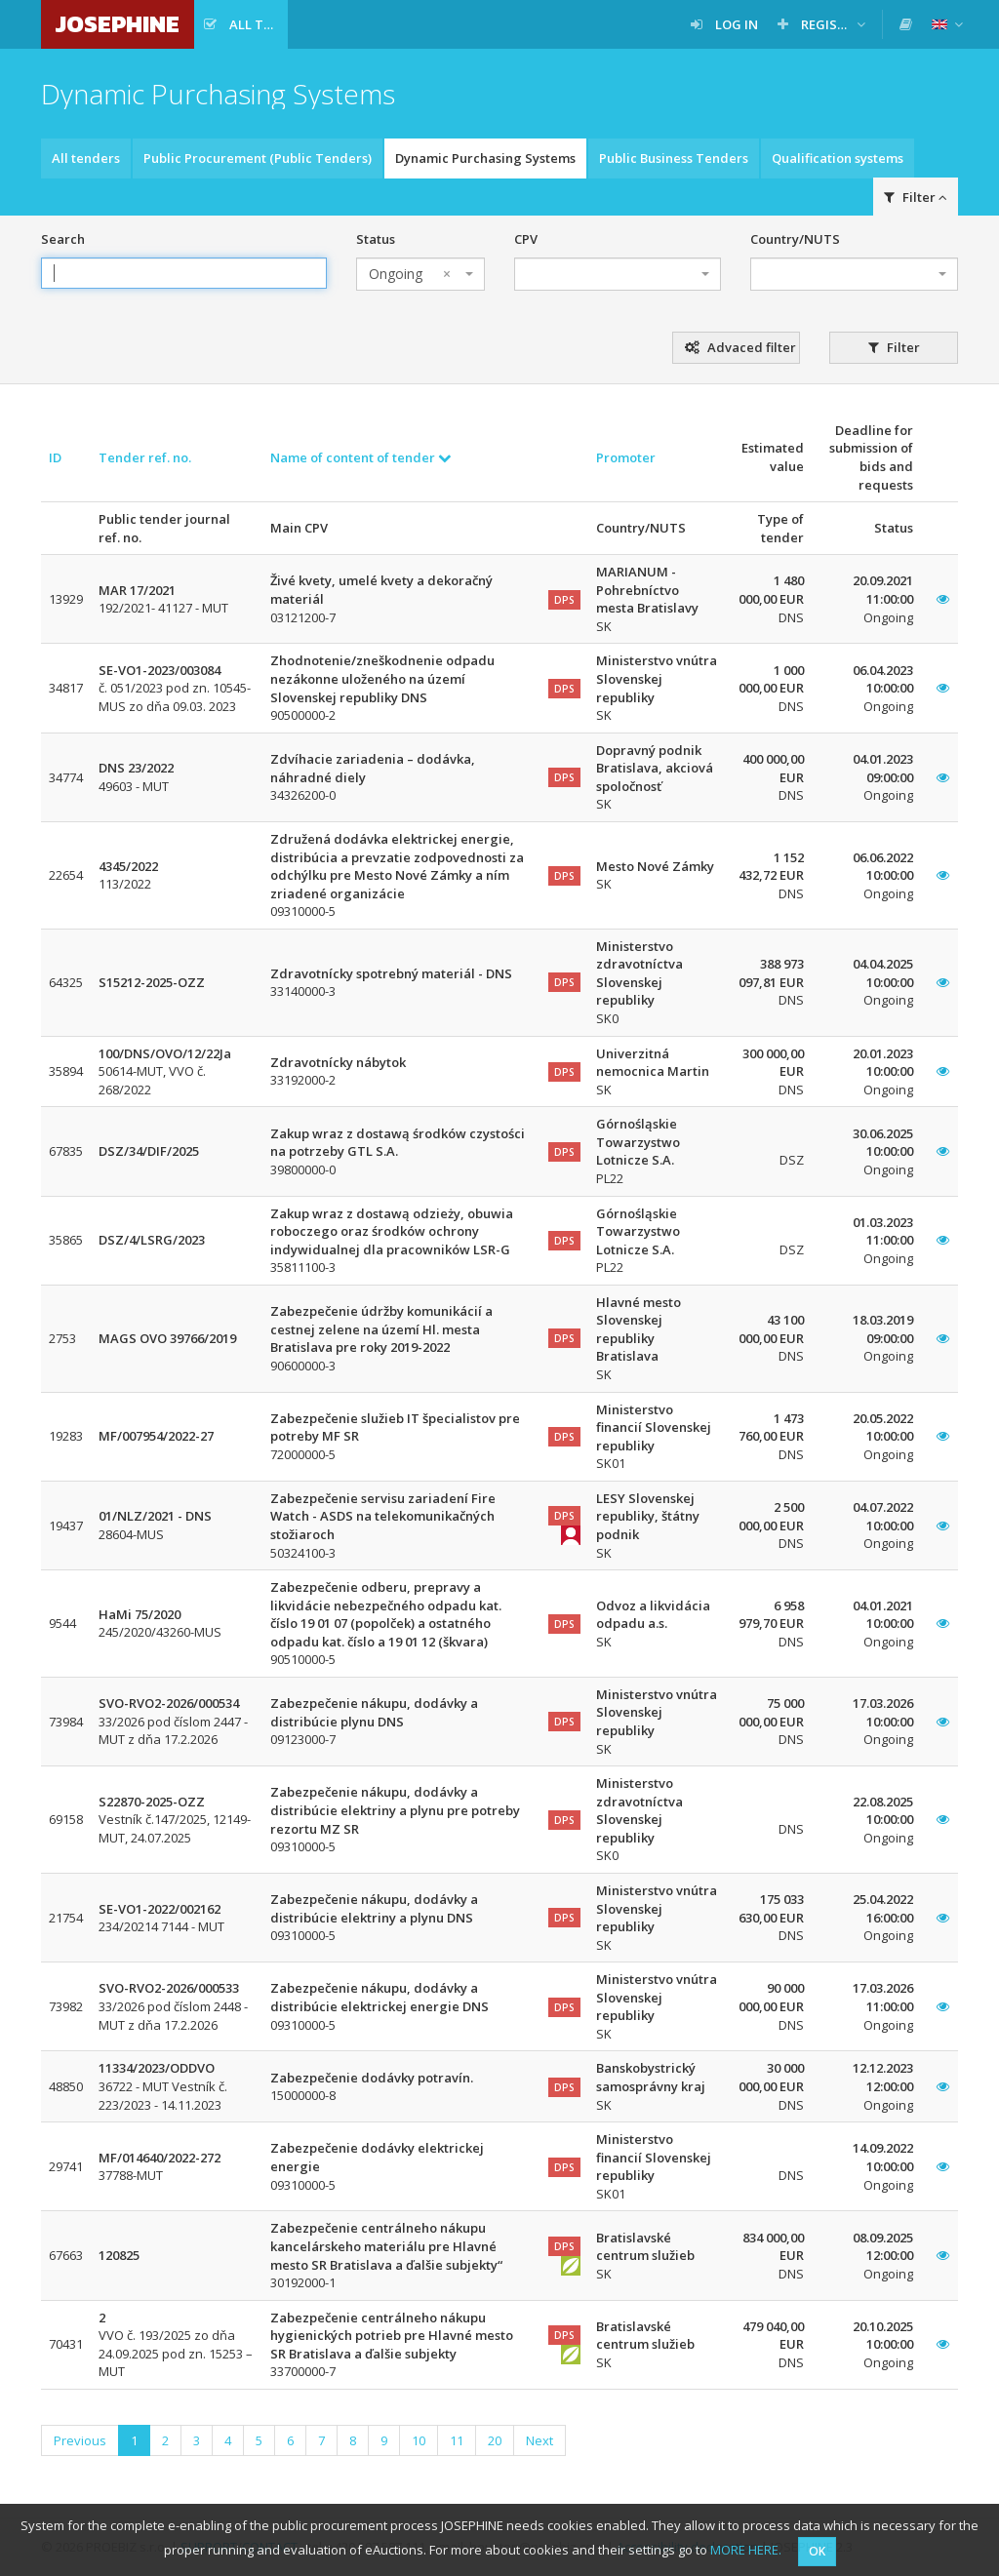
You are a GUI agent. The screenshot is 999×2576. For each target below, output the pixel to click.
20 (494, 2440)
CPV (526, 239)
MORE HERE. (745, 2549)
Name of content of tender (361, 457)
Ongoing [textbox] (410, 274)
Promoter (626, 457)
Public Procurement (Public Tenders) (257, 158)
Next (539, 2440)
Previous (80, 2440)
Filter (915, 197)
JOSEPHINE (118, 24)
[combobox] (420, 274)
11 (456, 2440)
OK (817, 2551)
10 (418, 2440)
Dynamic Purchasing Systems (485, 158)
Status (375, 239)
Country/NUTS (795, 239)
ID (55, 457)
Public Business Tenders (673, 158)
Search (63, 239)
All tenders (86, 158)
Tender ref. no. (145, 457)
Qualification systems (837, 158)
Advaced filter (740, 347)
